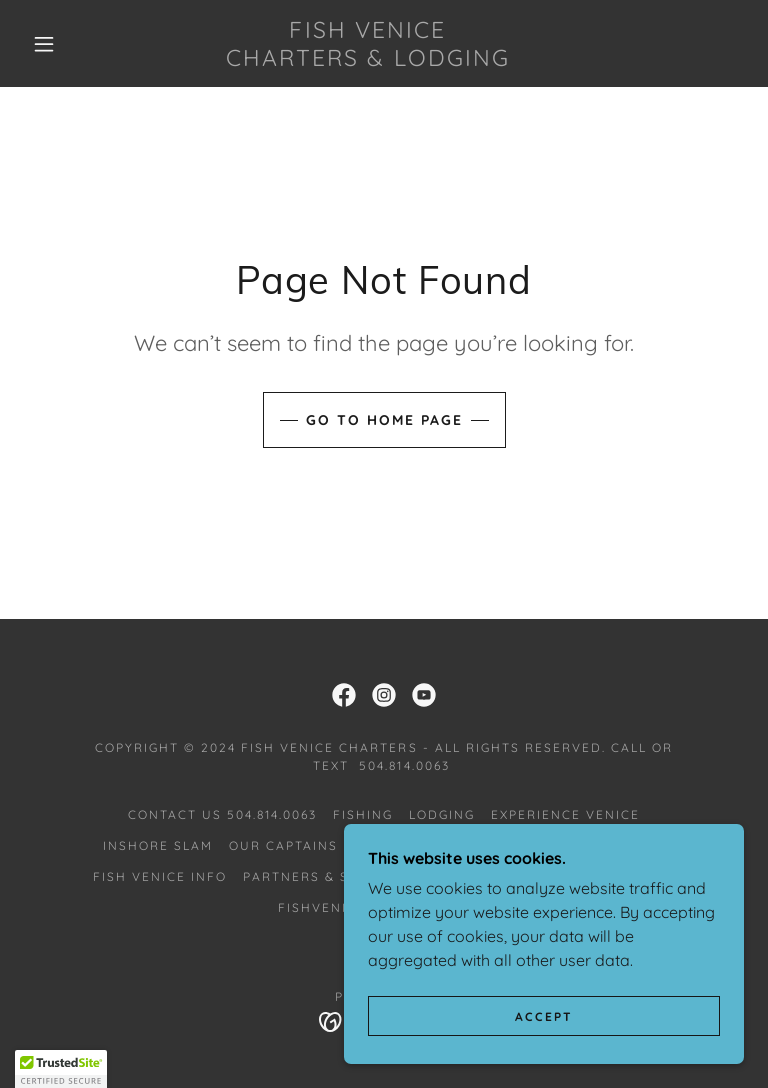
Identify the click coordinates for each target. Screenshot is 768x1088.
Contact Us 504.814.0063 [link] (222, 814)
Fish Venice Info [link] (160, 876)
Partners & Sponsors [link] (331, 876)
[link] (368, 60)
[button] (44, 44)
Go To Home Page (384, 420)
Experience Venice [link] (565, 814)
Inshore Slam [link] (158, 845)
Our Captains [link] (283, 845)
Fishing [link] (363, 814)
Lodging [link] (442, 814)
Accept (544, 1016)
